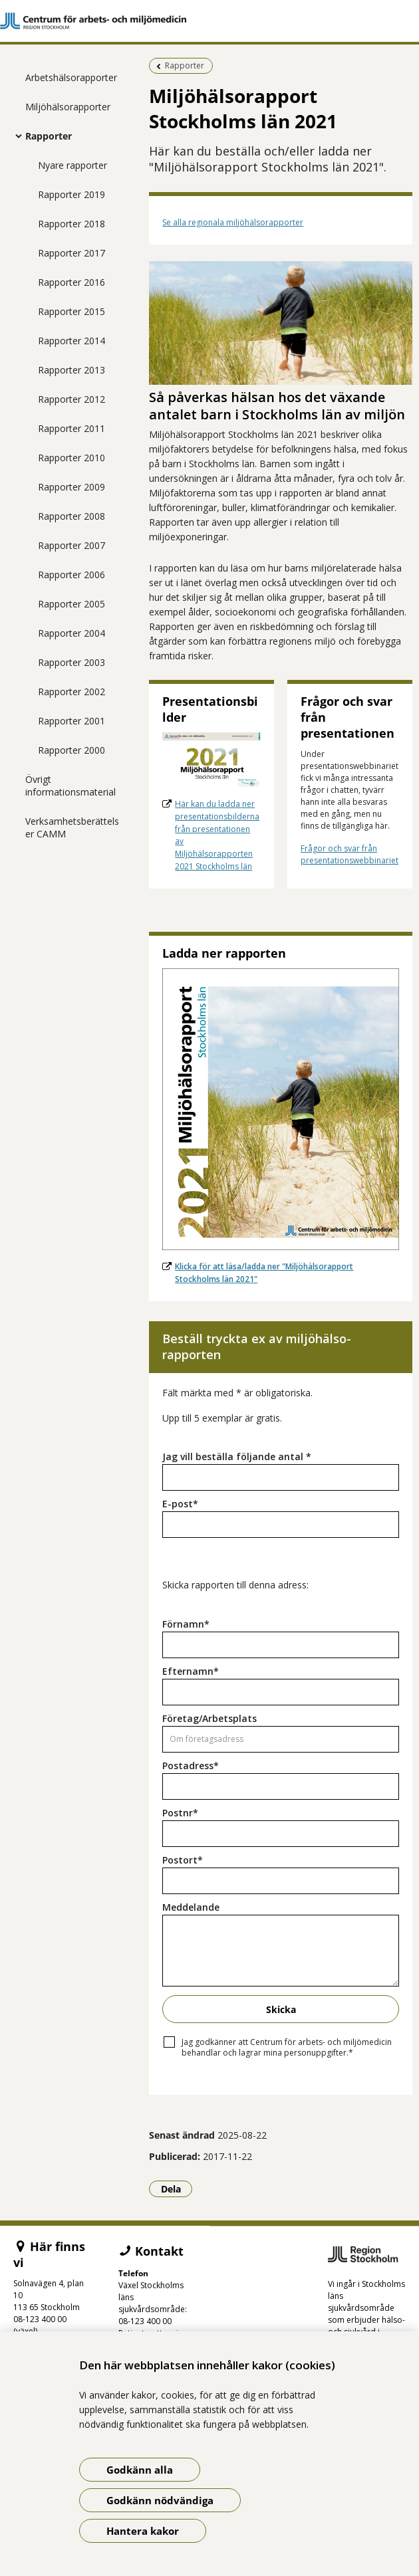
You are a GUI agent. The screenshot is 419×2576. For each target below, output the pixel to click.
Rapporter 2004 (71, 633)
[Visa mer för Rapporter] (15, 135)
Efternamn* (190, 1671)
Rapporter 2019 (71, 194)
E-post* (180, 1503)
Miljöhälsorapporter (67, 106)
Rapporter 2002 (71, 691)
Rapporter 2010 (71, 457)
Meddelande (190, 1907)
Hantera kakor (142, 2530)
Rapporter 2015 (71, 311)
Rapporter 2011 (71, 428)
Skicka (281, 2009)
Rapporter (48, 136)
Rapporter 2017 (71, 253)
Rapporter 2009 (71, 487)
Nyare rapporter (72, 165)
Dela (177, 2188)
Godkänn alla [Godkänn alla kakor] (139, 2469)
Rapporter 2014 (71, 340)
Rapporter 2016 (71, 282)
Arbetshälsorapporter (71, 77)
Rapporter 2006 (71, 574)
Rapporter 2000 (71, 750)
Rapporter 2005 (71, 603)
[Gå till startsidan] (209, 21)
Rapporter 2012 (71, 399)
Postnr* (180, 1812)
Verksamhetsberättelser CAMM (72, 827)
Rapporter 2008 (71, 516)
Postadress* (190, 1765)
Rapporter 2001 (71, 720)
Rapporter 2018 (71, 223)
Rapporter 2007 (71, 545)
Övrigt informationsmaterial (70, 785)
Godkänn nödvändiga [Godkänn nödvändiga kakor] (159, 2500)
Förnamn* (186, 1624)
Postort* (182, 1860)
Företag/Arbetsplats (209, 1718)
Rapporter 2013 (71, 370)
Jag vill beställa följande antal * (236, 1456)
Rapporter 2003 (71, 662)
